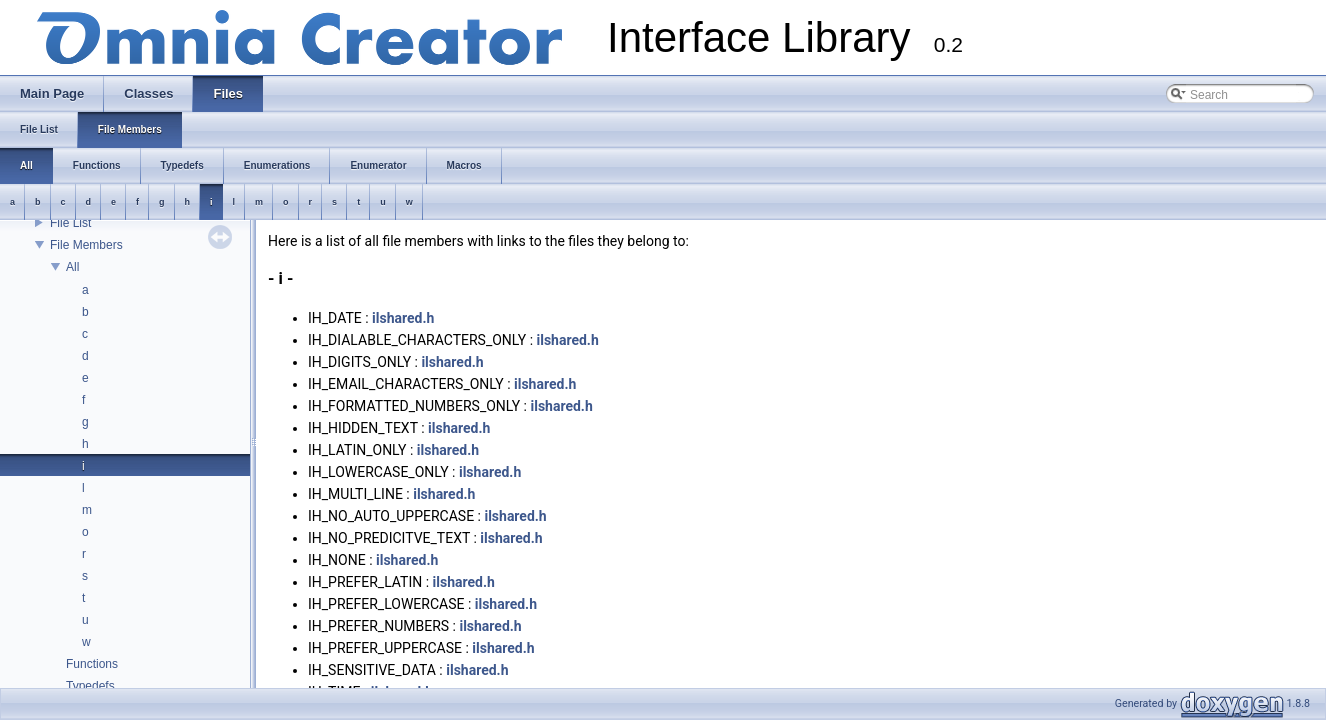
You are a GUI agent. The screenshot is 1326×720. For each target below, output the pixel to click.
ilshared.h (403, 318)
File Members (86, 245)
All (72, 267)
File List (70, 223)
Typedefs (90, 686)
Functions (92, 664)
